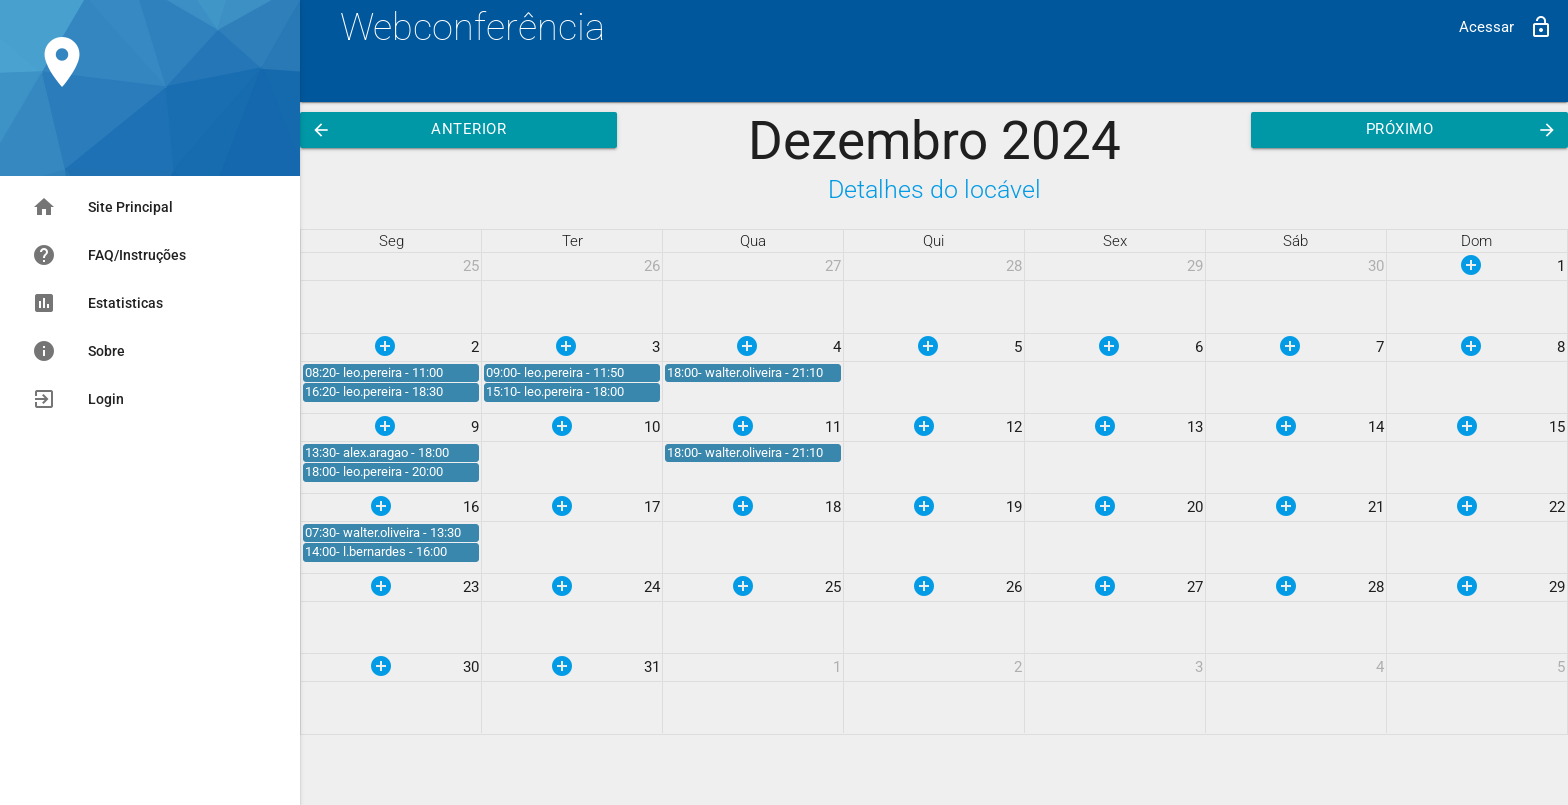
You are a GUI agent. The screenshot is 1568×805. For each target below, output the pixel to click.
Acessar (1506, 27)
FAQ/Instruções (109, 255)
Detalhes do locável (934, 189)
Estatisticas (97, 303)
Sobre (78, 351)
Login (78, 399)
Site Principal (102, 207)
